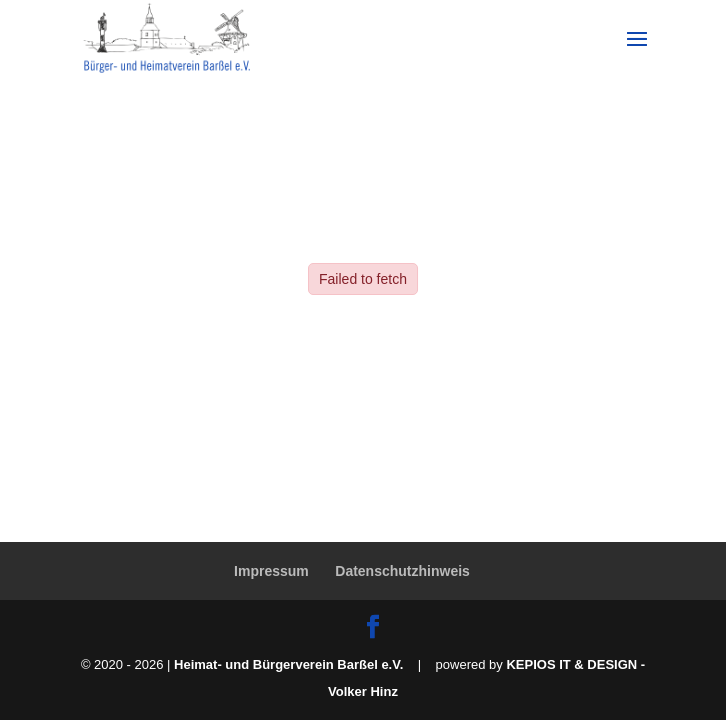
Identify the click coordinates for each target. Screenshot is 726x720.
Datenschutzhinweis (402, 571)
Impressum (271, 571)
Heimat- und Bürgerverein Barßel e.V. (288, 664)
